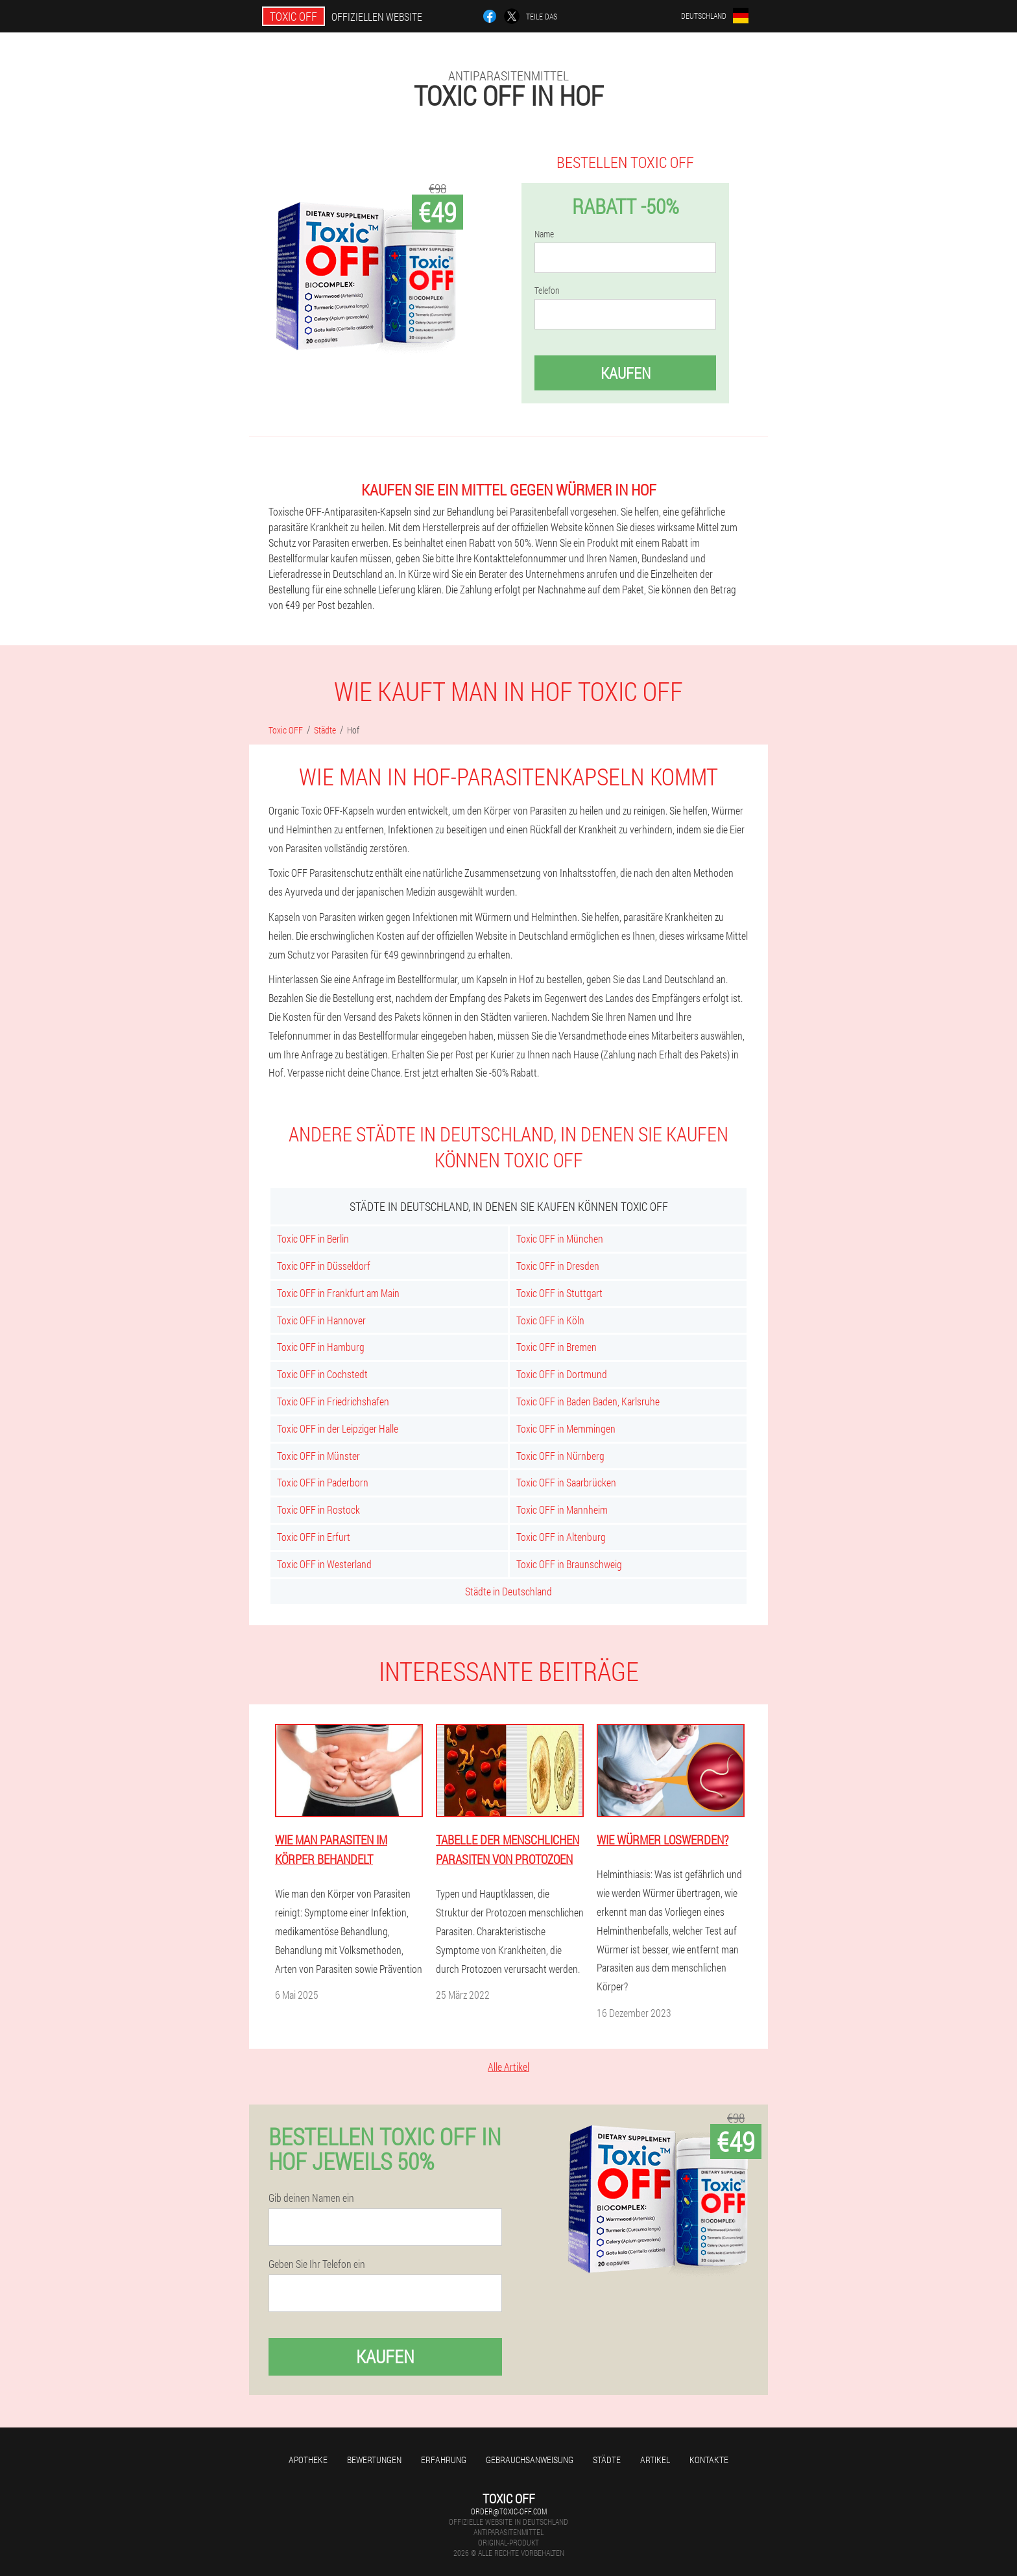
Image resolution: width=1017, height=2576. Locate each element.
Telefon (547, 290)
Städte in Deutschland (508, 1591)
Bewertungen (374, 2459)
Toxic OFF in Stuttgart (559, 1293)
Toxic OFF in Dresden (557, 1265)
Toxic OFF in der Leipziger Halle (337, 1428)
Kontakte (708, 2459)
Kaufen (626, 373)
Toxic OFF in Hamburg (321, 1347)
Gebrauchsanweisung (529, 2459)
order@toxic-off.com (509, 2511)
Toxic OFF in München (559, 1238)
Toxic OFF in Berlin (313, 1238)
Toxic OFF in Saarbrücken (566, 1482)
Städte (607, 2459)
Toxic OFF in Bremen (556, 1347)
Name (544, 234)
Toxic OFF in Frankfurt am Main (338, 1293)
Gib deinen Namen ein (311, 2198)
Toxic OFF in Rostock (318, 1509)
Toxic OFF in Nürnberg (560, 1455)
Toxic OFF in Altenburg (561, 1537)
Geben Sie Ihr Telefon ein (317, 2264)
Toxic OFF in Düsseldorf (323, 1265)
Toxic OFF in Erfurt (313, 1537)
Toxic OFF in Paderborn (322, 1482)
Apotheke (308, 2459)
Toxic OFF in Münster (318, 1455)
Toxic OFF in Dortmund (561, 1374)
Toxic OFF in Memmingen (566, 1428)
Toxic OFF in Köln (550, 1320)
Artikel (655, 2459)
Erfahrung (443, 2459)
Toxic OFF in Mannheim (562, 1509)
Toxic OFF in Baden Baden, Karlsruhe (588, 1401)
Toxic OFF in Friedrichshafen (333, 1401)
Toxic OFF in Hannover (321, 1320)
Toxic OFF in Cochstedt (322, 1374)
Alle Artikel (508, 2066)
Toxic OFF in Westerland (324, 1564)
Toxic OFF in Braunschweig (569, 1564)
